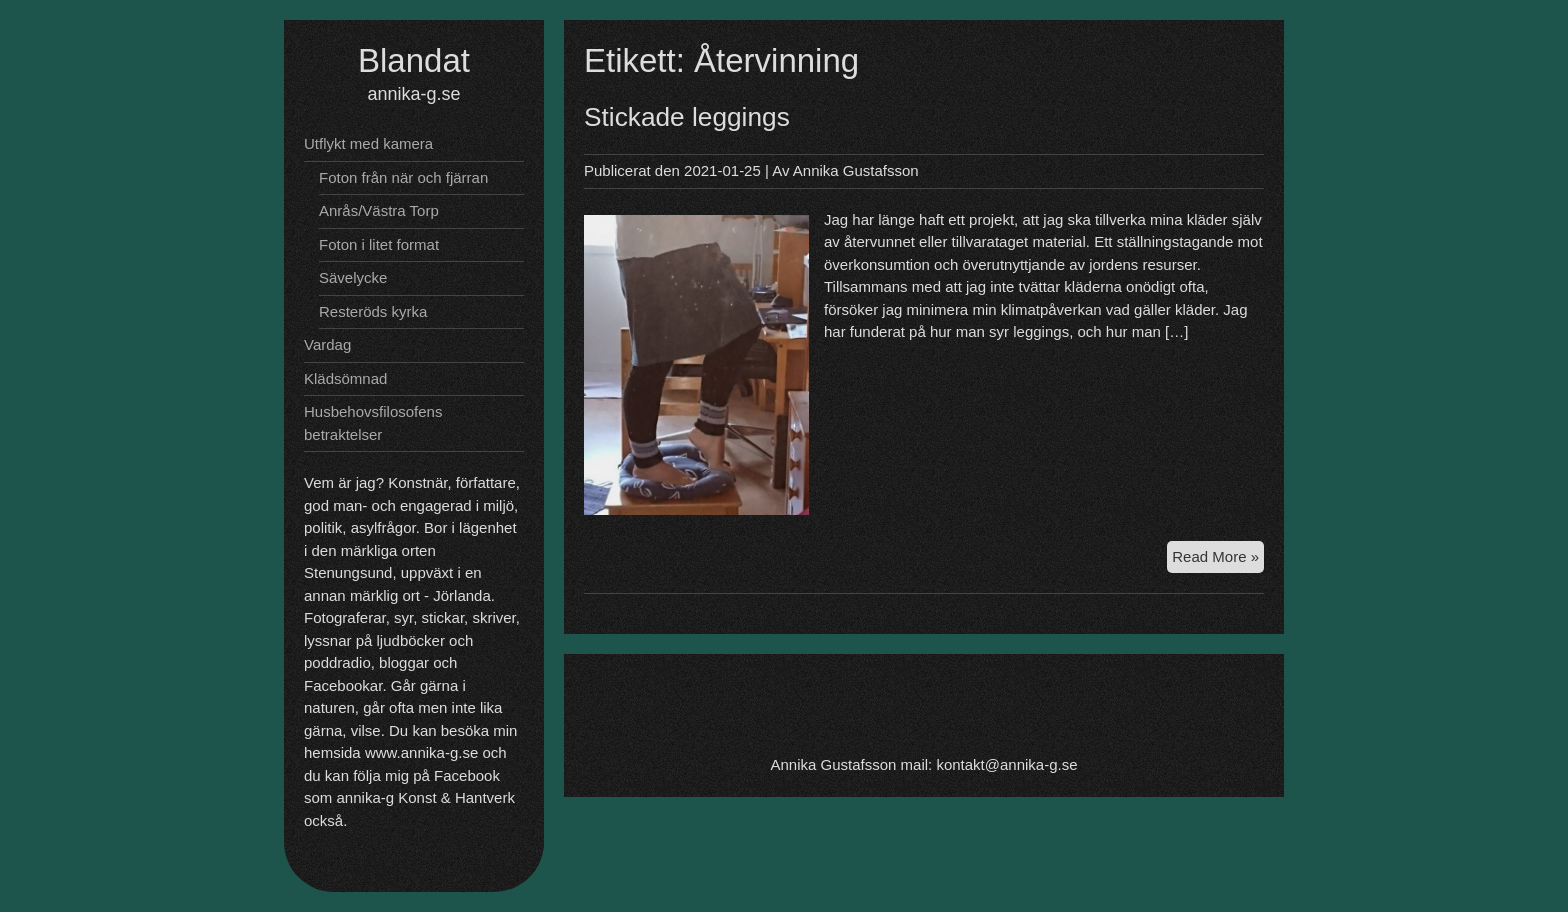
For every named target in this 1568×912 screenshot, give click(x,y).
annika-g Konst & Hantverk (426, 797)
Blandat (414, 60)
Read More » (1218, 559)
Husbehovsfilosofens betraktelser (373, 423)
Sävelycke (353, 277)
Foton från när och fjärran (403, 177)
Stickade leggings (687, 117)
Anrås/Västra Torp (379, 210)
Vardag (327, 344)
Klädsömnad (345, 378)
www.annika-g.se (421, 752)
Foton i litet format (379, 244)
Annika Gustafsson (856, 170)
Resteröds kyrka (373, 311)
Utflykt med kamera (368, 143)
